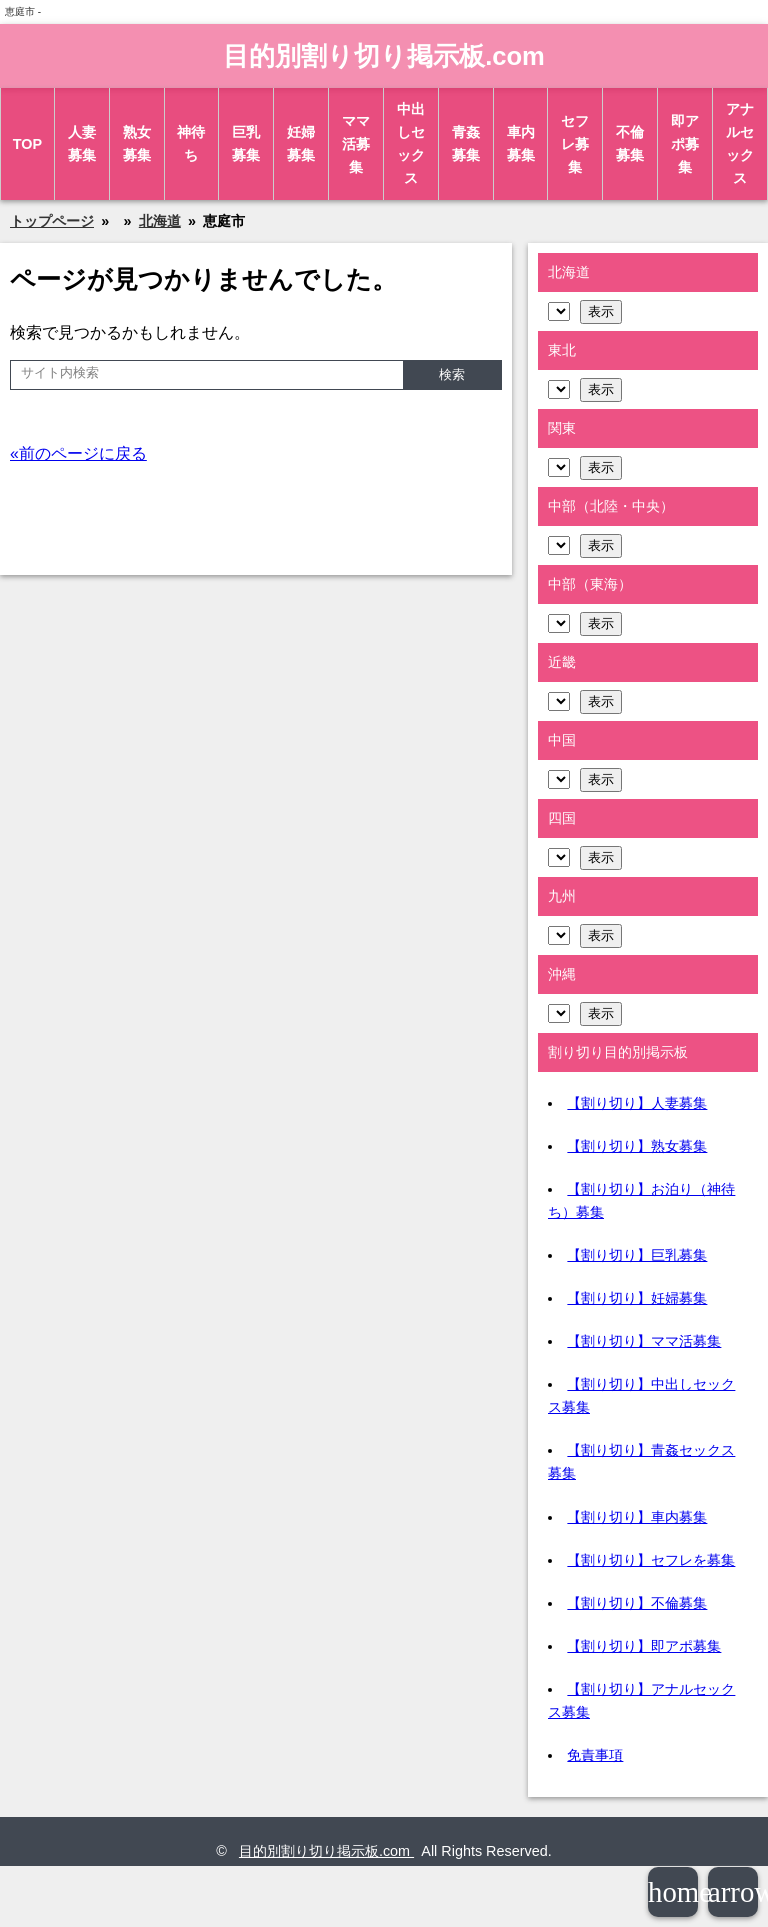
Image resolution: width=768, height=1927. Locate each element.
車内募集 (521, 143)
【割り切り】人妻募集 (637, 1103)
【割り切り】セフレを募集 (651, 1560)
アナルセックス (740, 143)
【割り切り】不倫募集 (637, 1603)
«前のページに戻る (78, 453)
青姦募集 (466, 143)
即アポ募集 (685, 144)
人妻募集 (82, 143)
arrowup (733, 1892)
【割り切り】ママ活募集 (644, 1341)
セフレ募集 (575, 144)
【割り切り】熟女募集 (637, 1146)
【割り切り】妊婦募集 (637, 1298)
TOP (27, 144)
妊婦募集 (301, 143)
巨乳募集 (246, 143)
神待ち (191, 143)
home (673, 1892)
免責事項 (595, 1755)
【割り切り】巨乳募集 (637, 1255)
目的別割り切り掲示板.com (384, 56)
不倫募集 (630, 143)
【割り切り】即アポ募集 (644, 1646)
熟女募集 (137, 143)
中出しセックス (411, 143)
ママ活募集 (356, 144)
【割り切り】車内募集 (637, 1517)
